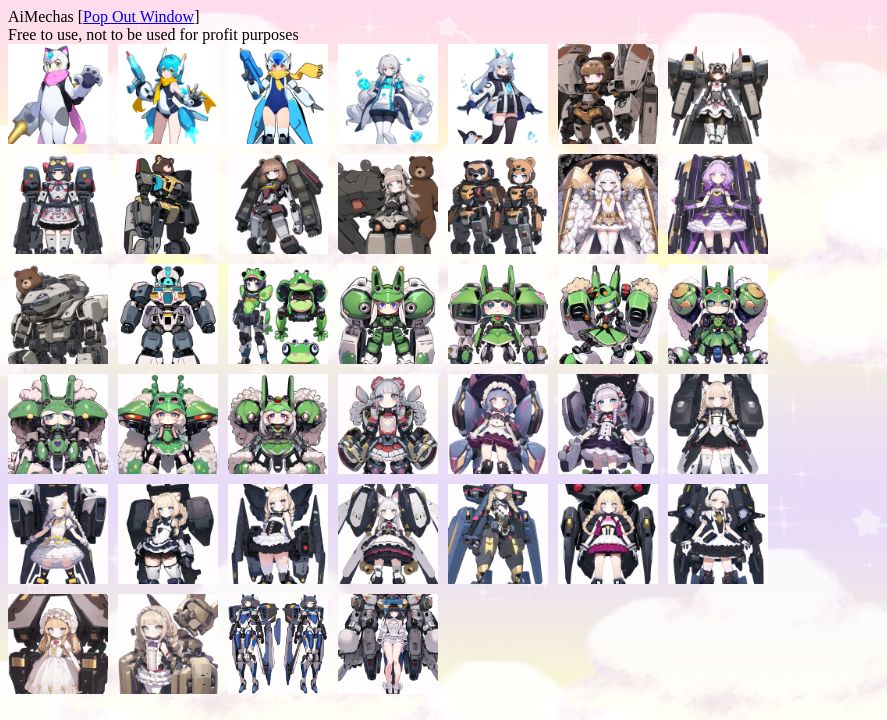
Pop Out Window (138, 16)
